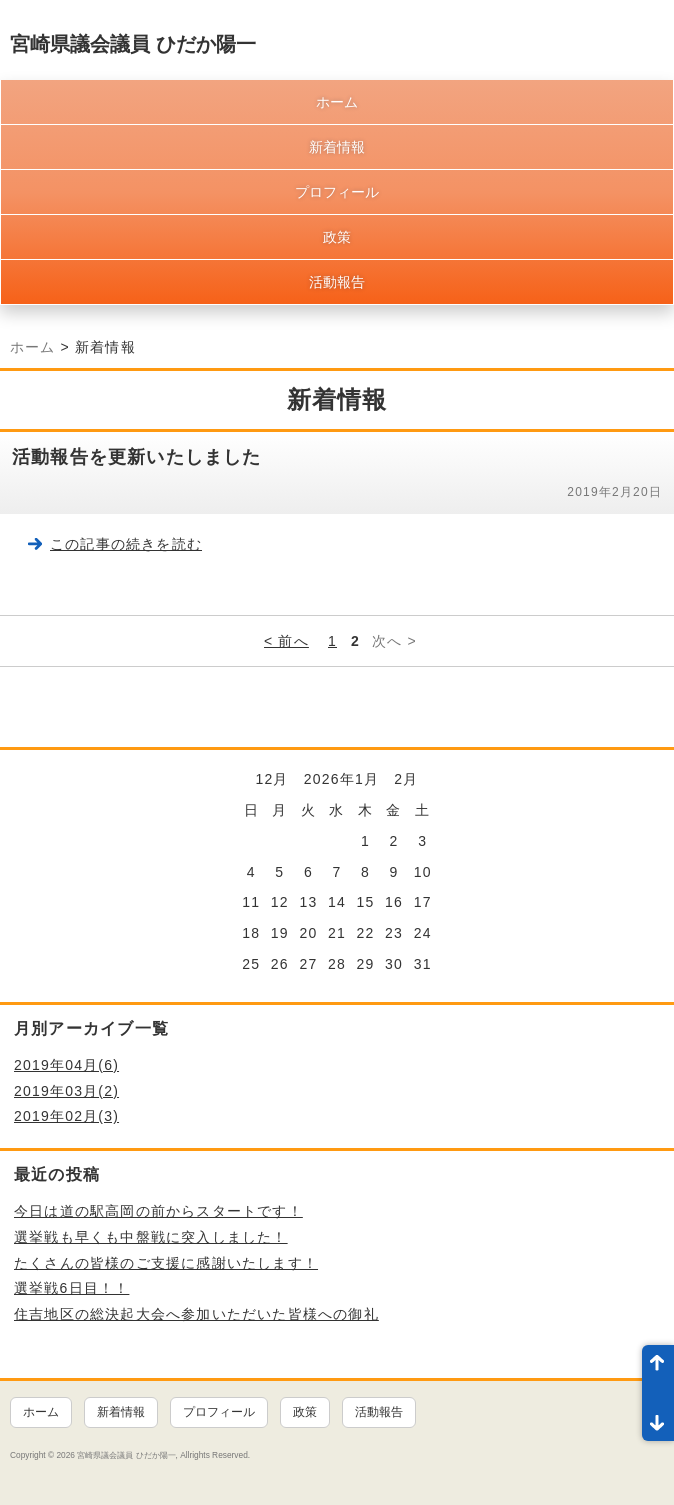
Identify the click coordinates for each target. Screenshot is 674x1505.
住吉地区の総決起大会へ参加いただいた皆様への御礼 (196, 1314)
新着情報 (337, 147)
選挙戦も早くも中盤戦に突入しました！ (151, 1237)
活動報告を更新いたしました (137, 457)
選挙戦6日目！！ (71, 1288)
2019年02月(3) (66, 1116)
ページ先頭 (658, 1369)
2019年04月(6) (66, 1065)
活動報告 (337, 282)
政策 (337, 237)
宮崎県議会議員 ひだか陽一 (133, 44)
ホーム (337, 102)
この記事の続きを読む (126, 544)
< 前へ (286, 641)
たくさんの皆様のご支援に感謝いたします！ (166, 1263)
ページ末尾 (658, 1417)
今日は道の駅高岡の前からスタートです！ (158, 1211)
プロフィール (337, 192)
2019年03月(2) (66, 1091)
